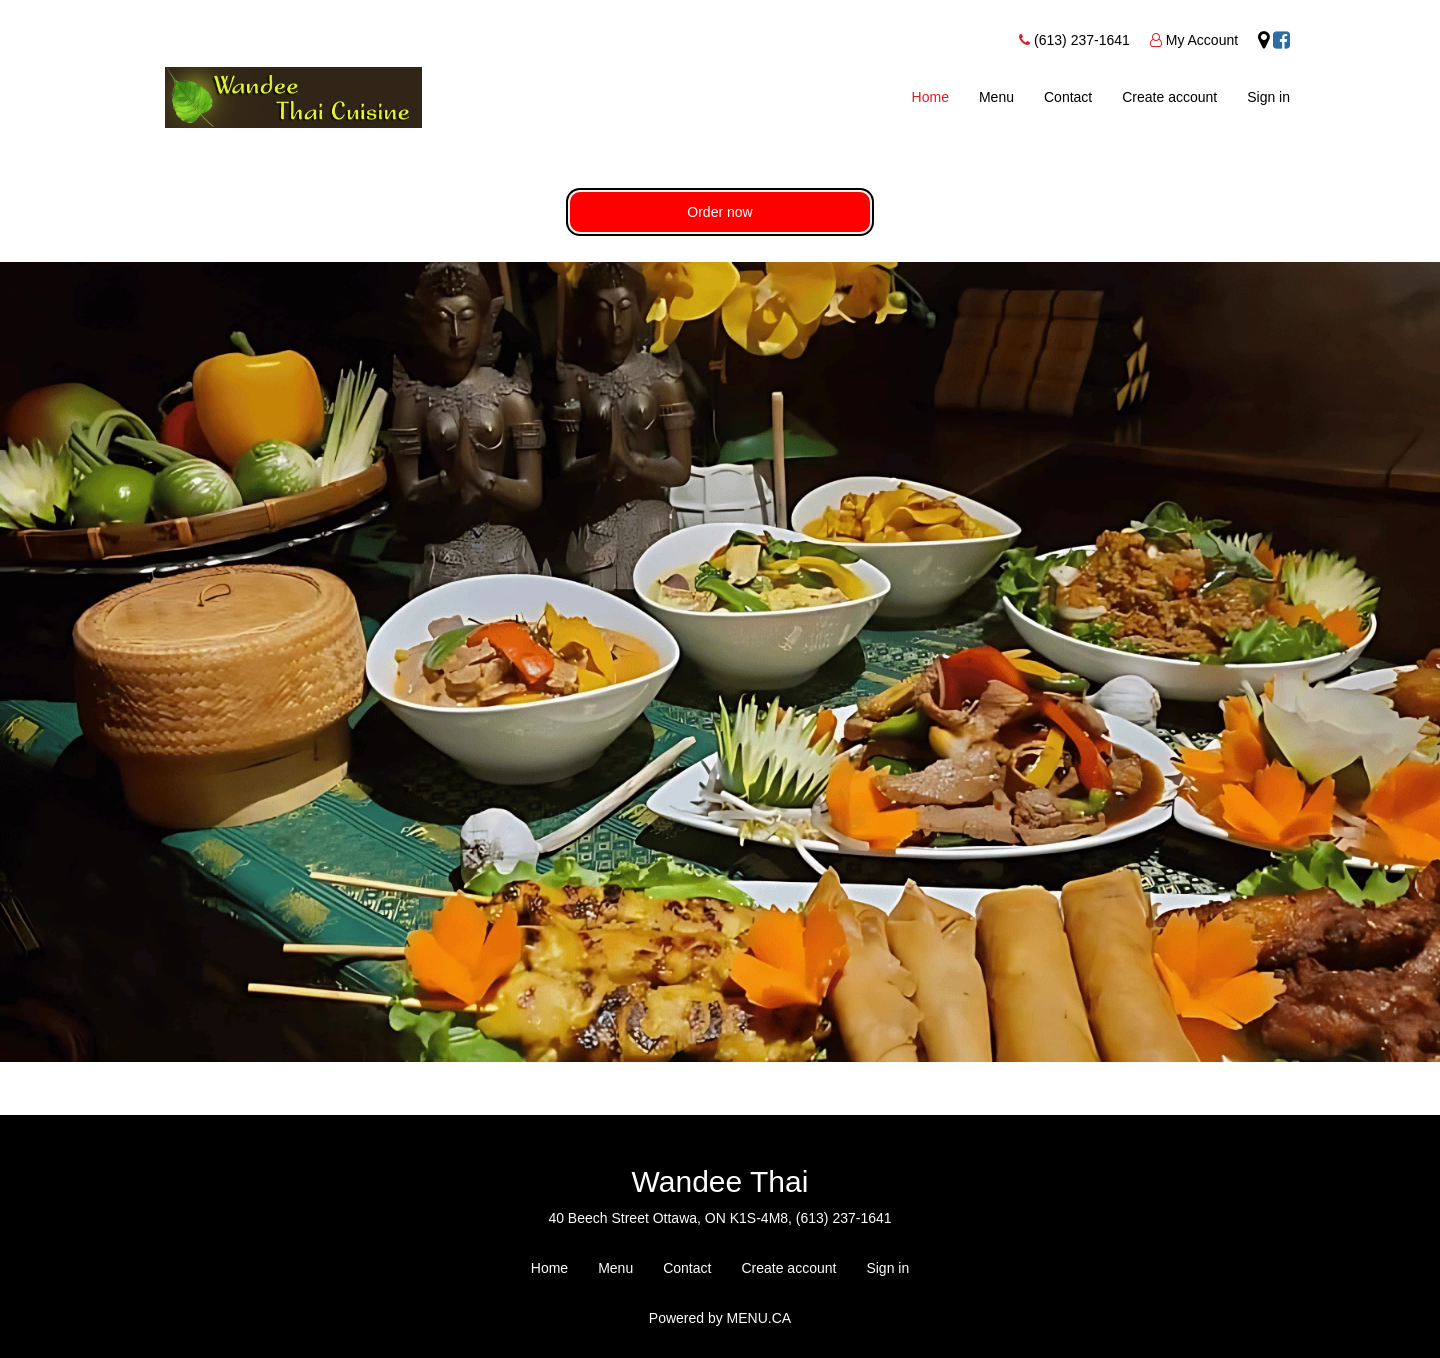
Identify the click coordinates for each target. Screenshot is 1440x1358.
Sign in (1268, 97)
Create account (1169, 97)
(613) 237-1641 (1082, 40)
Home (930, 97)
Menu (996, 97)
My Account (1202, 40)
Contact (1068, 97)
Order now (719, 212)
